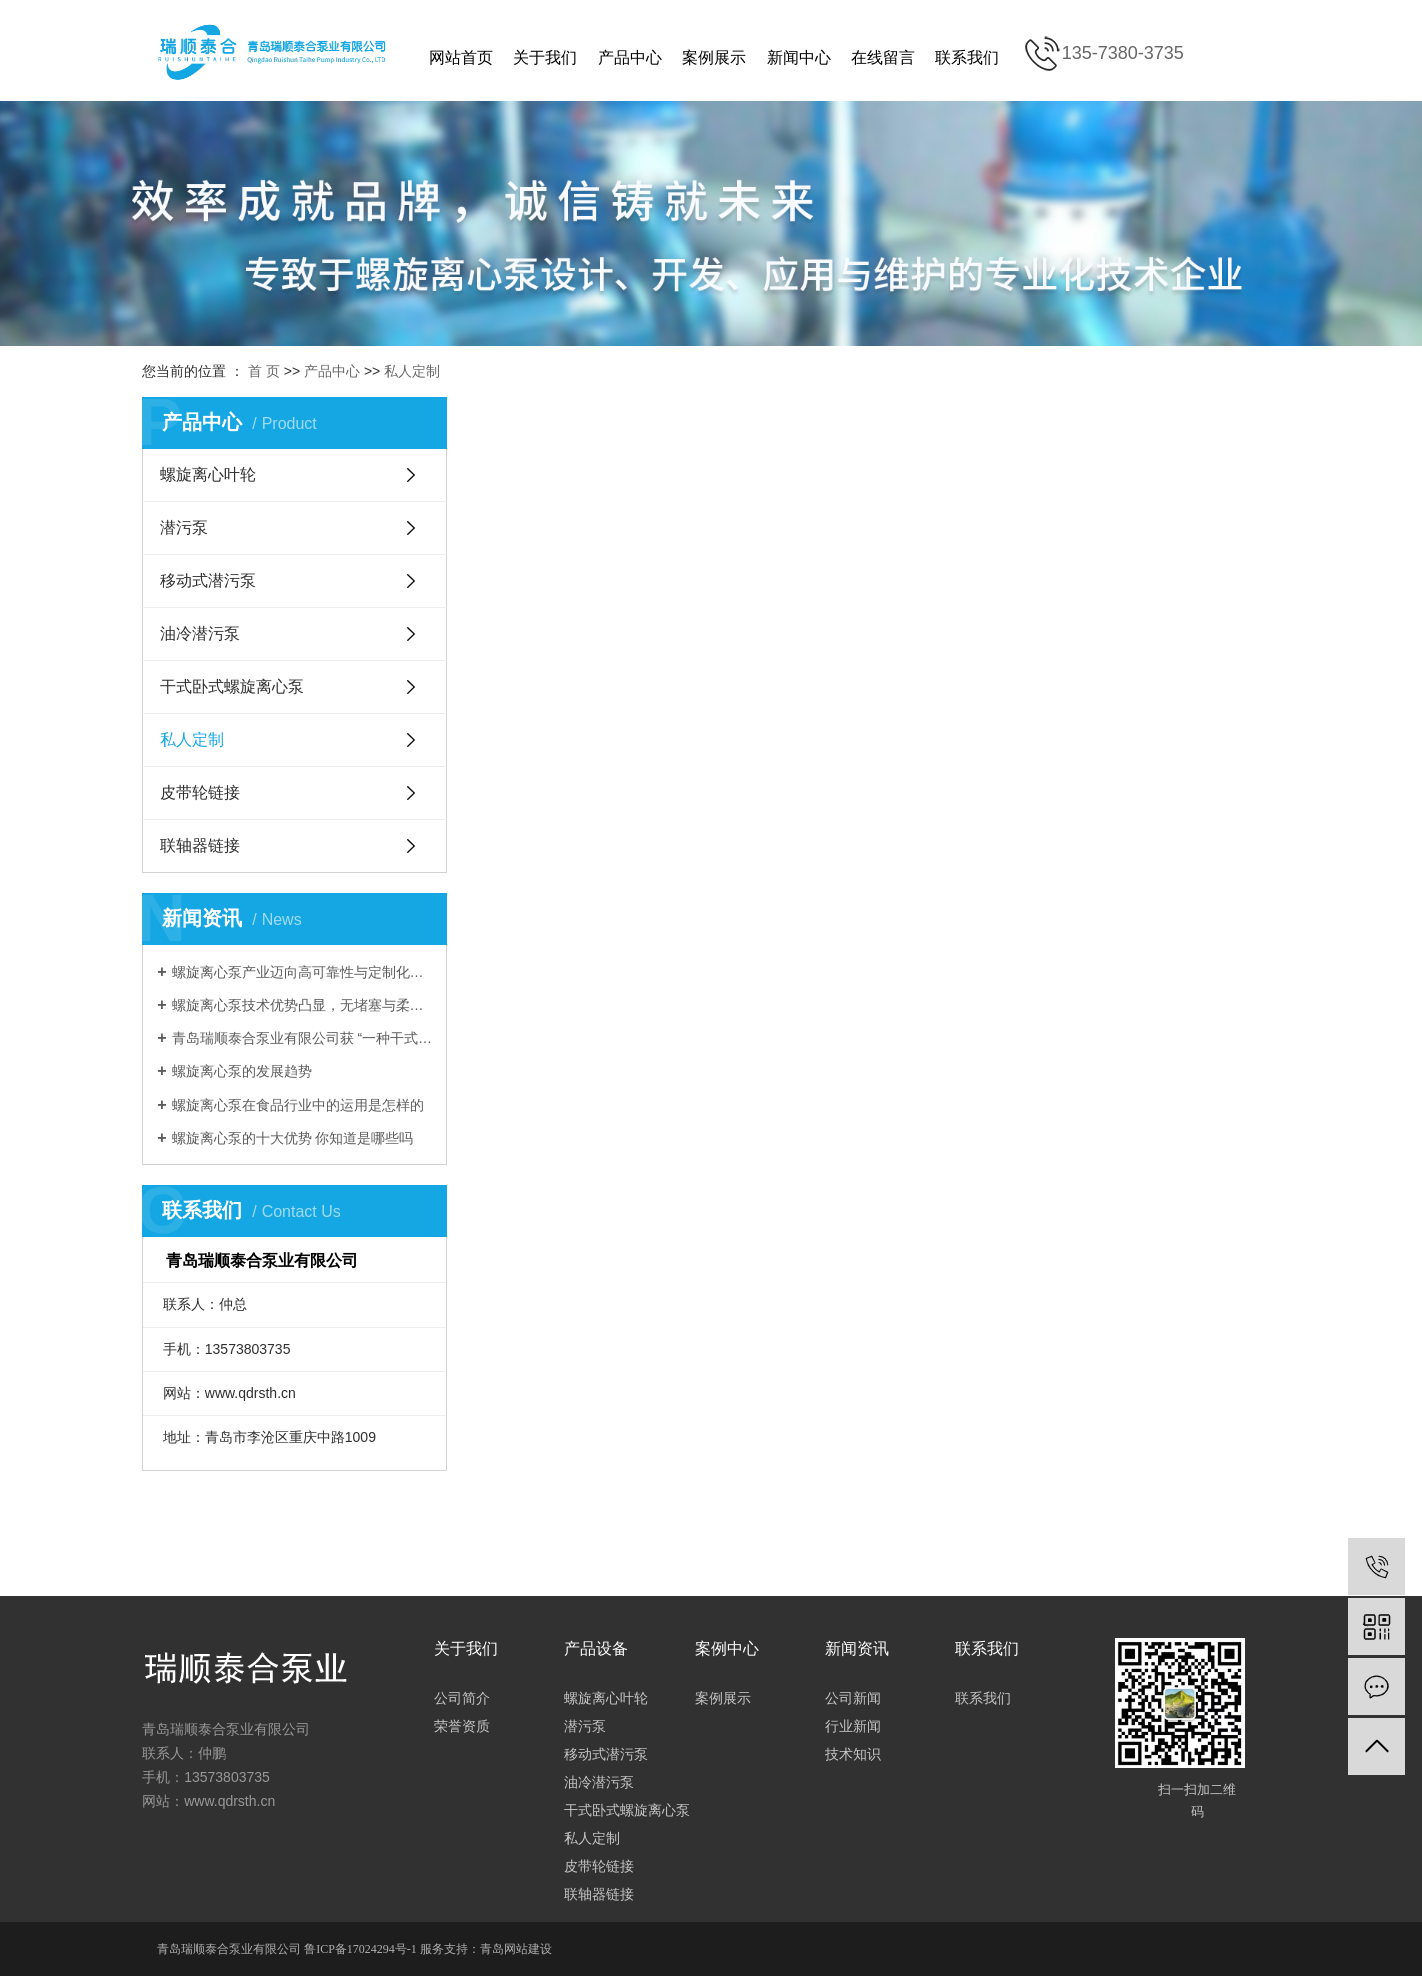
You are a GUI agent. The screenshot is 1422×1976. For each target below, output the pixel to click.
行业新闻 (853, 1726)
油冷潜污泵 (200, 633)
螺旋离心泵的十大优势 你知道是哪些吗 (293, 1138)
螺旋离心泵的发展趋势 (242, 1071)
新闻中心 (799, 57)
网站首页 (461, 57)
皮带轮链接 (200, 792)
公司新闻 (853, 1698)
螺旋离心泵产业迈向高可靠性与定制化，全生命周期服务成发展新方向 (302, 972)
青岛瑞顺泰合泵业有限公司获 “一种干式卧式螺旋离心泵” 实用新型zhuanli (302, 1038)
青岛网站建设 (516, 1949)
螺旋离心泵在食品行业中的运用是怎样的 (298, 1105)
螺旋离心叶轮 (208, 474)
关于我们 (545, 57)
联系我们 (967, 57)
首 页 (264, 371)
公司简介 (462, 1698)
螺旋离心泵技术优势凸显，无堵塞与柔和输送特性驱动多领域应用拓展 (302, 1005)
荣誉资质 (462, 1726)
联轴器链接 (200, 845)
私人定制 (412, 371)
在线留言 (883, 57)
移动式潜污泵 (208, 580)
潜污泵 (184, 527)
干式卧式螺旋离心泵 (232, 686)
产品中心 (630, 57)
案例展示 (714, 57)
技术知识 (853, 1754)
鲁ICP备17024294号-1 (360, 1949)
